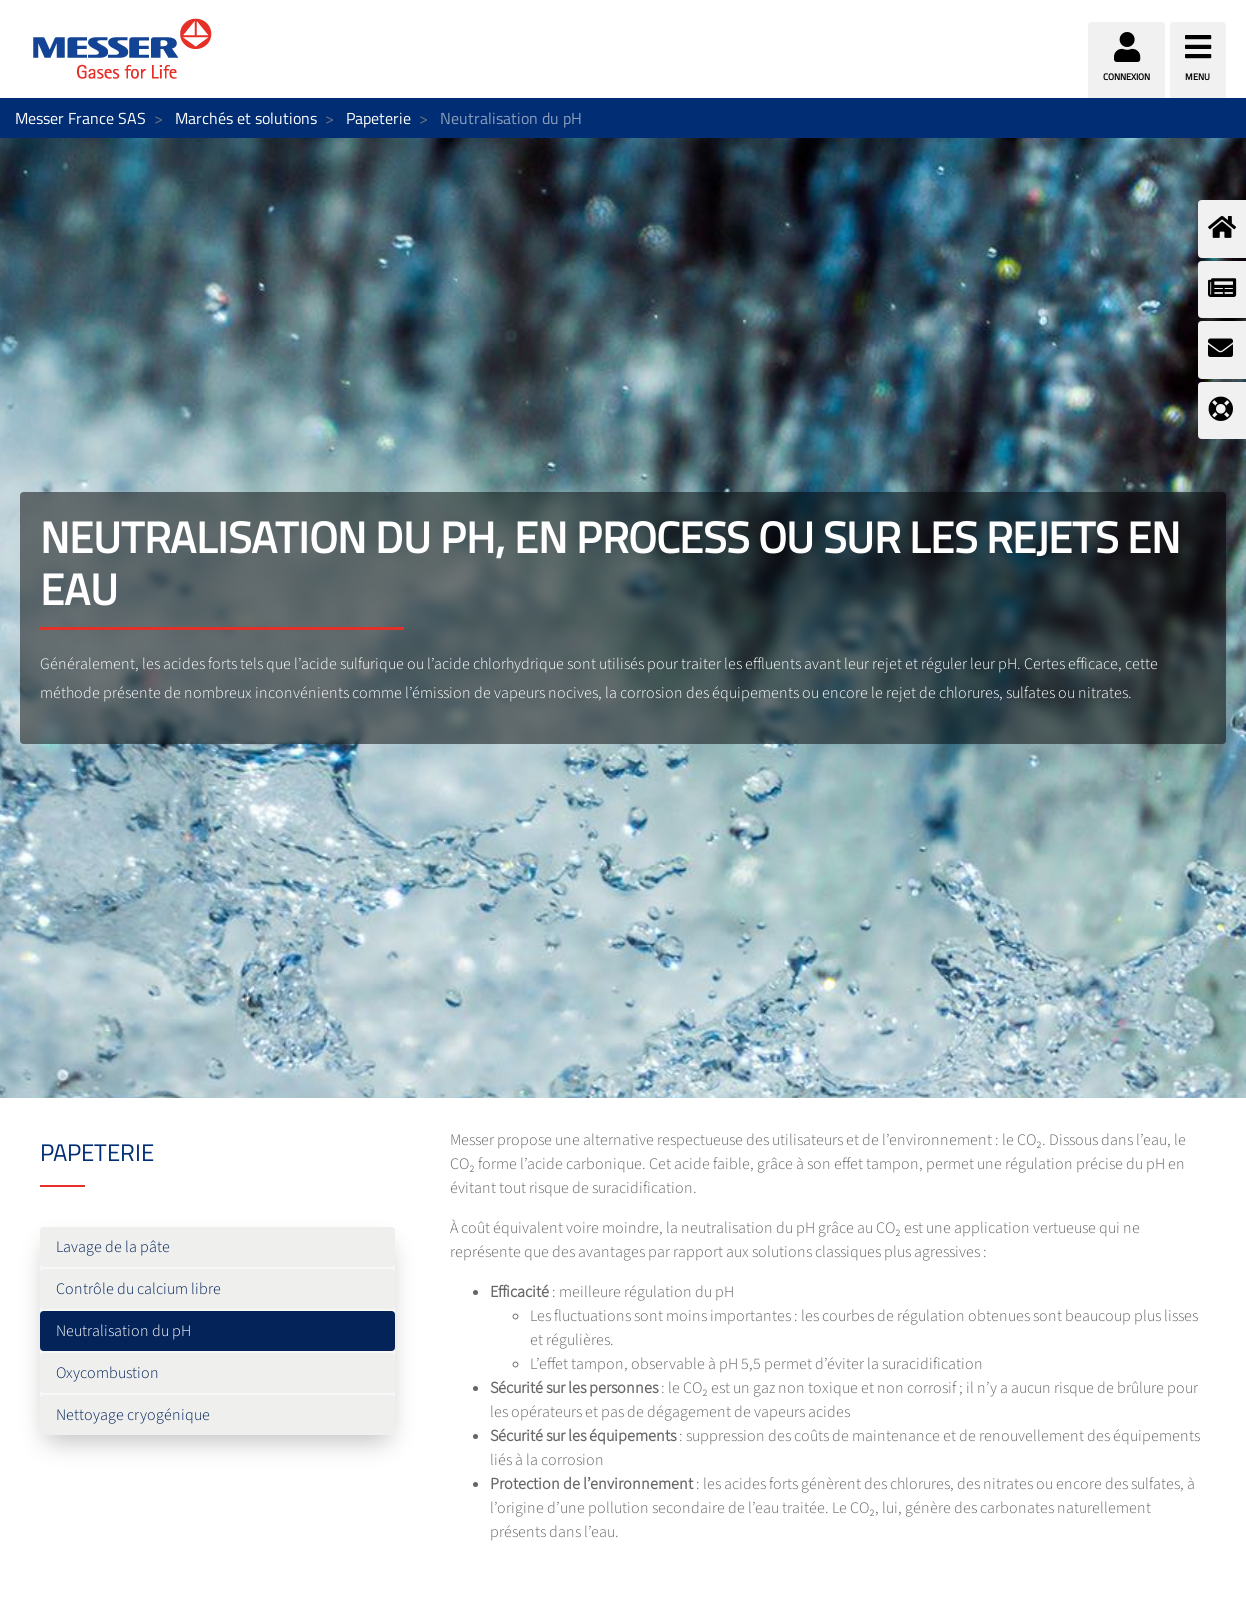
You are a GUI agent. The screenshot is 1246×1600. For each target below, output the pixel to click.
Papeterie (378, 118)
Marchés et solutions (246, 118)
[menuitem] (217, 1247)
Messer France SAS (80, 118)
